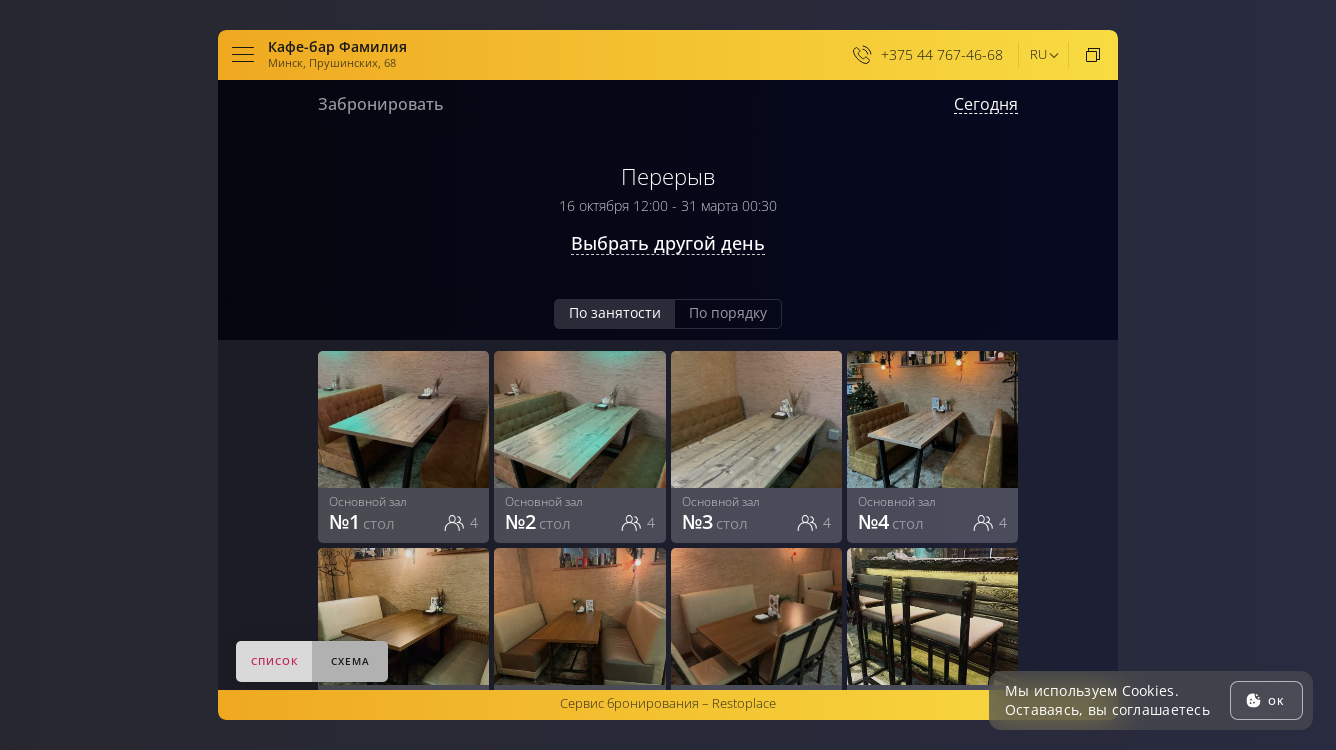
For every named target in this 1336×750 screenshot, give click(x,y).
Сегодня (986, 104)
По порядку (728, 312)
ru (1038, 54)
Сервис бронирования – (668, 703)
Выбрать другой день (668, 244)
